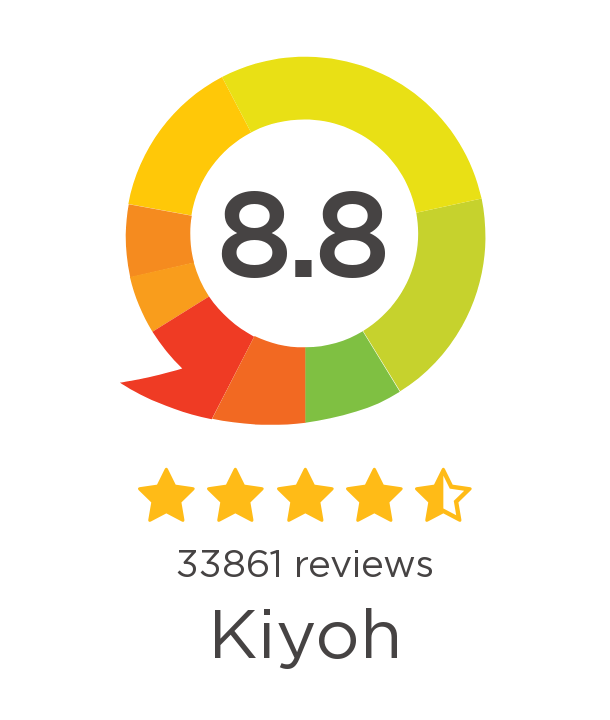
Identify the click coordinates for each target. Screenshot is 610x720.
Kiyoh (305, 637)
